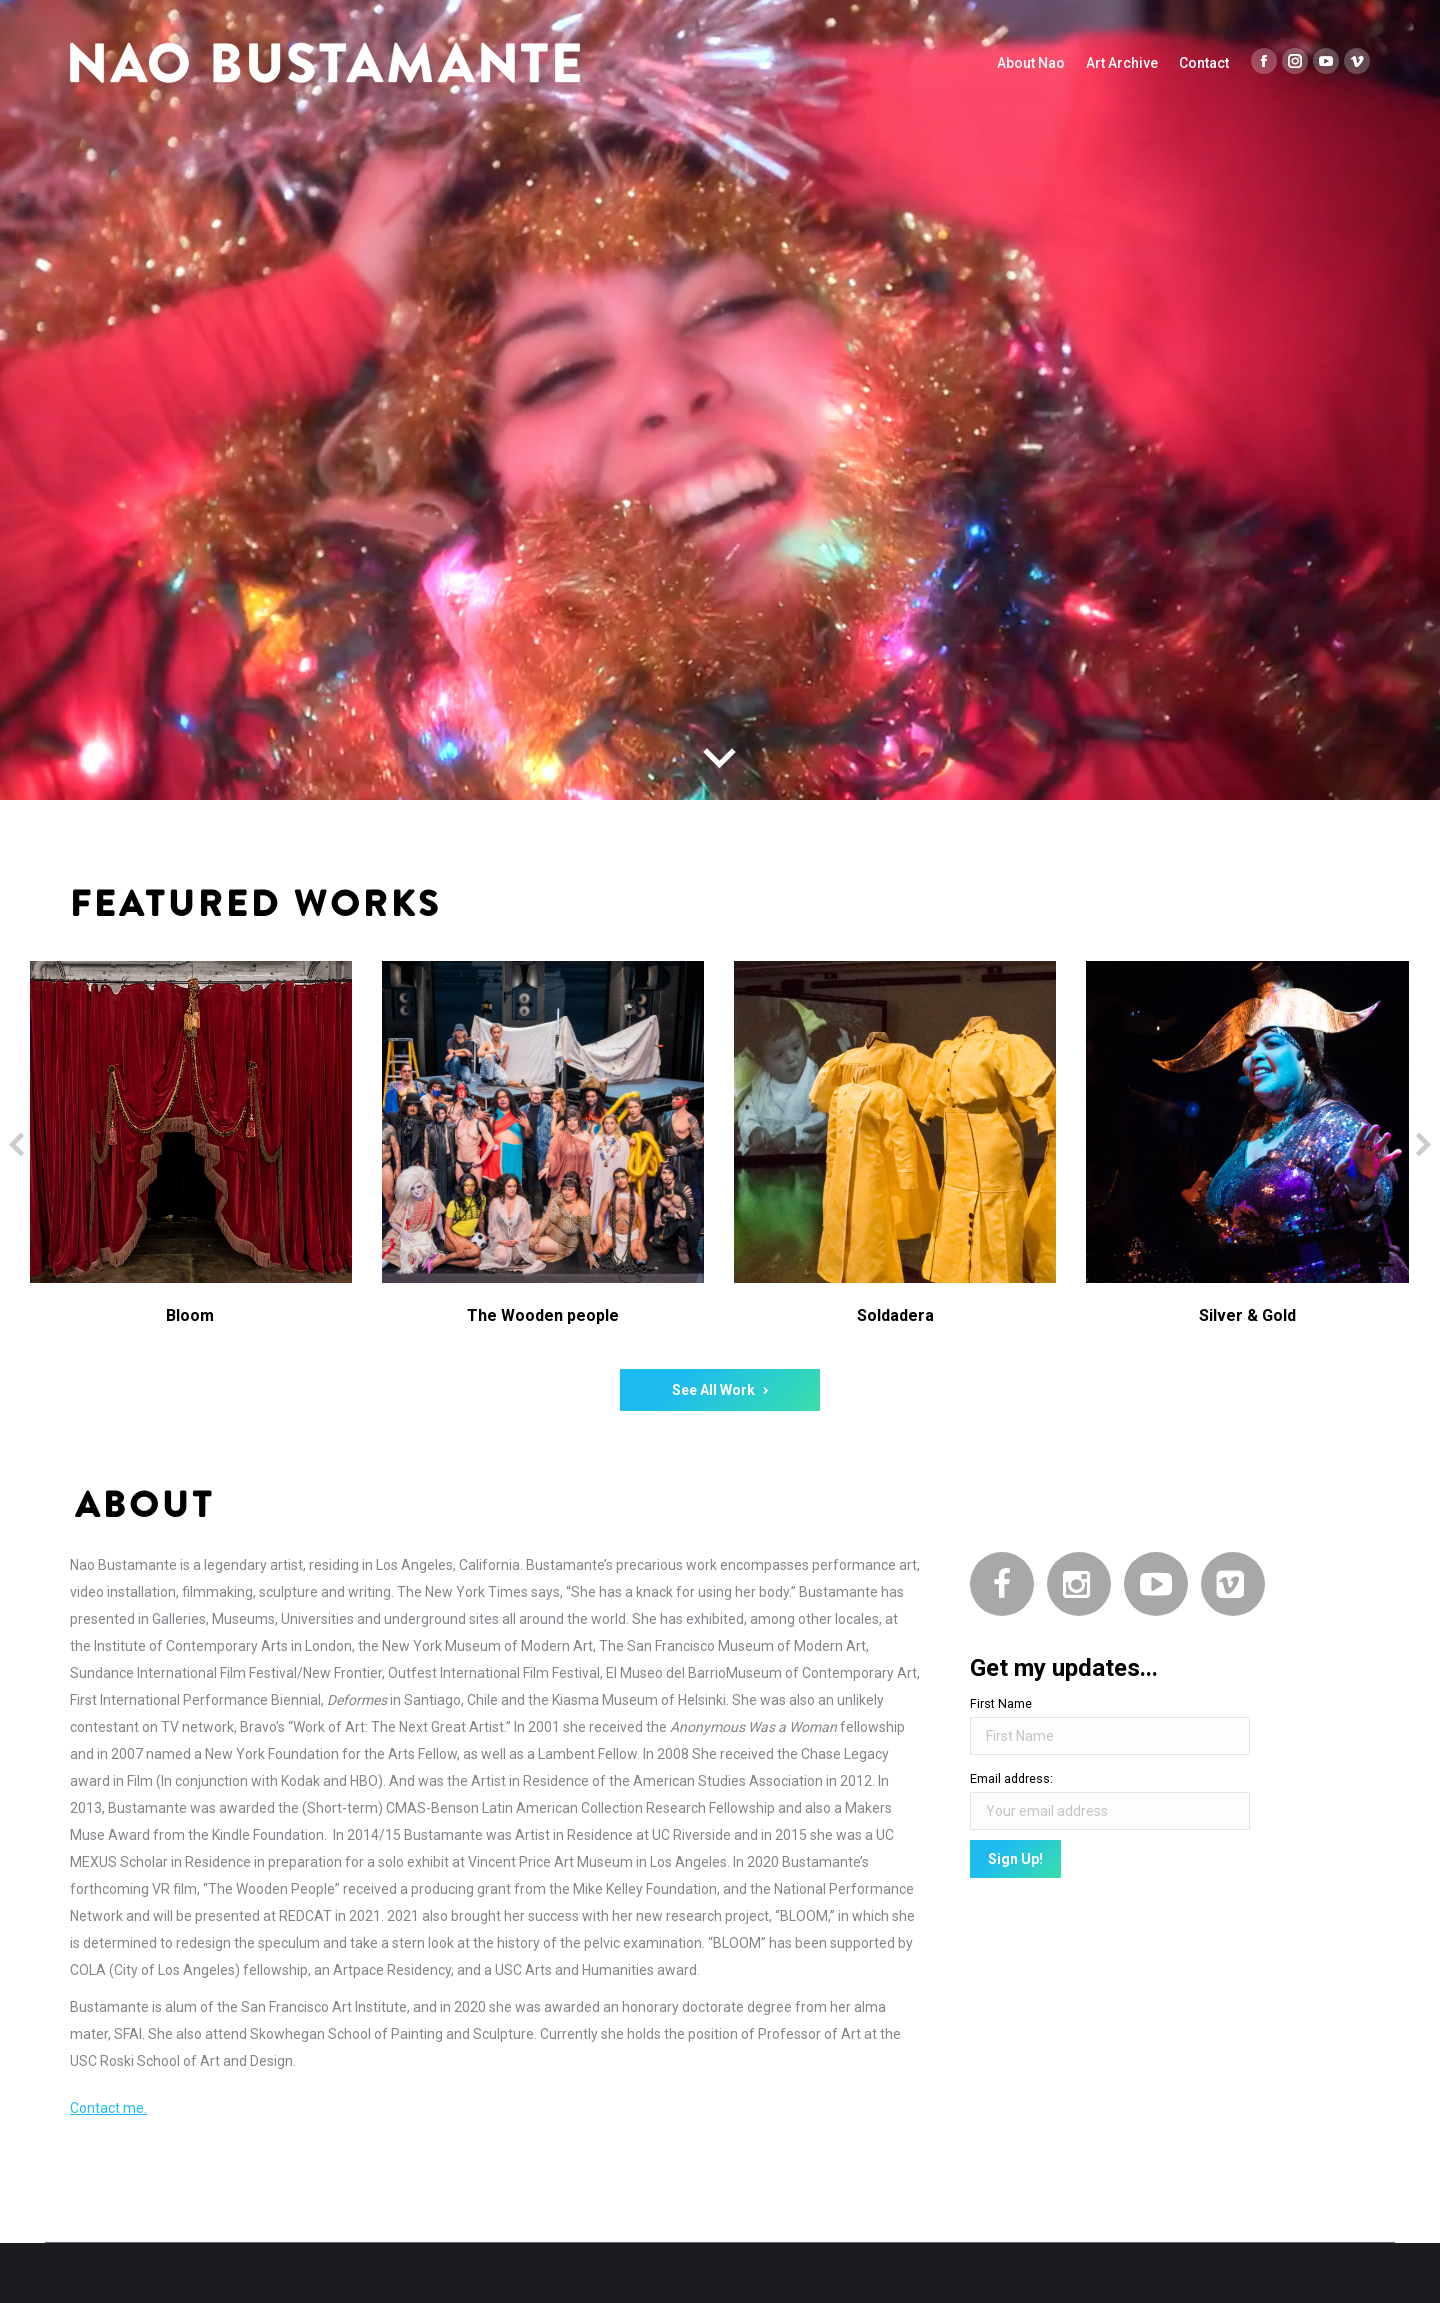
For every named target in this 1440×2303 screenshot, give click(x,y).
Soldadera (895, 1315)
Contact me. (108, 2108)
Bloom (190, 1315)
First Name (1001, 1703)
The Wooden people (543, 1315)
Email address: (1011, 1778)
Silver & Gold (1247, 1315)
